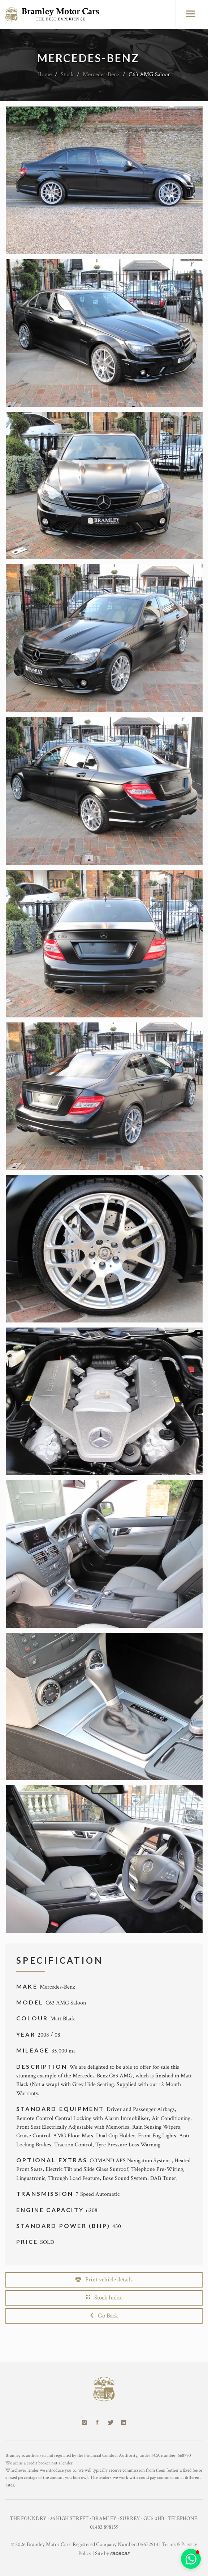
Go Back (104, 2316)
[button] (191, 2559)
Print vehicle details (104, 2280)
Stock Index (104, 2298)
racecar (119, 2553)
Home (44, 74)
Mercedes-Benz (101, 74)
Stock (67, 74)
